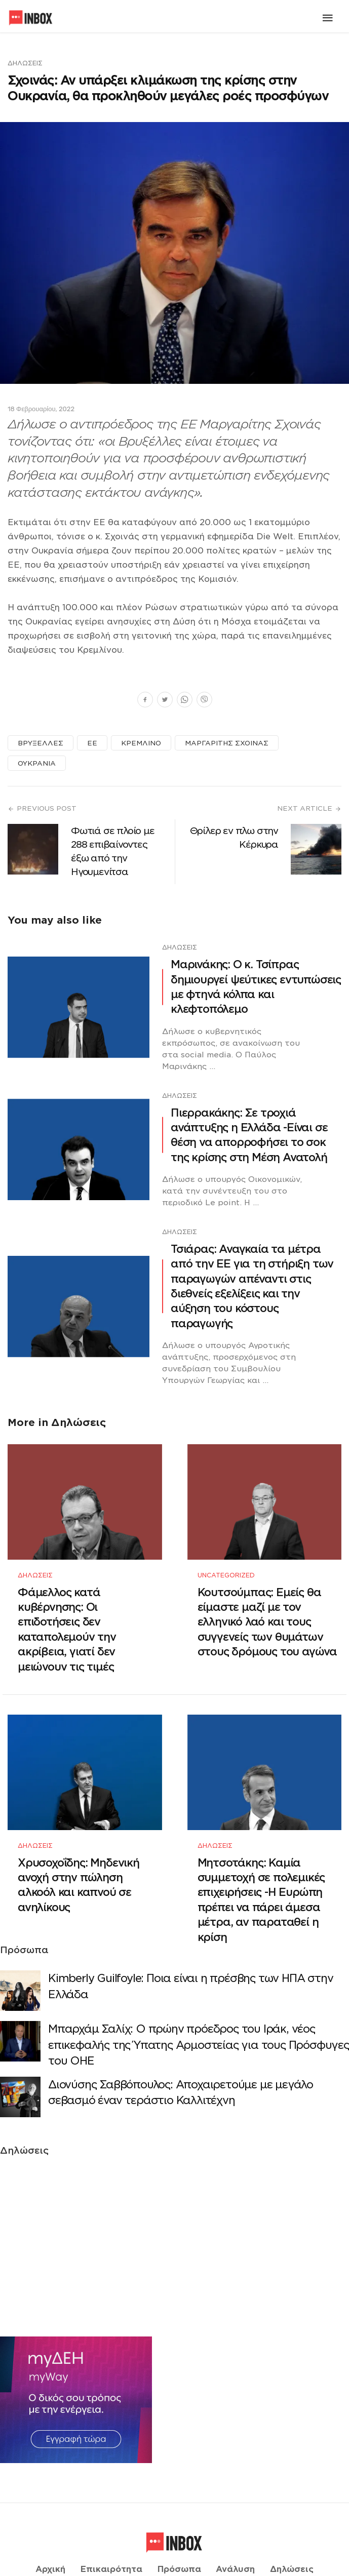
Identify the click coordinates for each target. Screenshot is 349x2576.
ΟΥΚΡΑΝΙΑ (37, 763)
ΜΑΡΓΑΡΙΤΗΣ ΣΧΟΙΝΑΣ (226, 743)
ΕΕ (92, 743)
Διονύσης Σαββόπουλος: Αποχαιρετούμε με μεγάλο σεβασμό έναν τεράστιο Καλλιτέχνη (180, 2064)
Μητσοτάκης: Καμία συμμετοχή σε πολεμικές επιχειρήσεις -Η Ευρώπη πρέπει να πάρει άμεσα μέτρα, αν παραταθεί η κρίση (261, 1871)
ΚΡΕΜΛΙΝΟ (141, 743)
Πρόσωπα (179, 2529)
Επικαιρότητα (111, 2529)
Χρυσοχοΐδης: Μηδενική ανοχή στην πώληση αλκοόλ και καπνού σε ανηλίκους (78, 1856)
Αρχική (50, 2529)
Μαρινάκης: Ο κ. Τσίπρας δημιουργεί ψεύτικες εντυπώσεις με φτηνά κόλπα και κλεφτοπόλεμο (256, 986)
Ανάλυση (235, 2529)
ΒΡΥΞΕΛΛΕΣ (40, 743)
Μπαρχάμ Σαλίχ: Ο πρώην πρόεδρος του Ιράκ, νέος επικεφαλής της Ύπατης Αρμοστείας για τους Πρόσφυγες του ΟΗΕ (198, 2017)
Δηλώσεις (25, 63)
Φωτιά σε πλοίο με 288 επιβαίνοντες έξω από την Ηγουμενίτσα (112, 851)
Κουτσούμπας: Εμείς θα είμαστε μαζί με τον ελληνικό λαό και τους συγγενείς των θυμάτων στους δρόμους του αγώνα (267, 1608)
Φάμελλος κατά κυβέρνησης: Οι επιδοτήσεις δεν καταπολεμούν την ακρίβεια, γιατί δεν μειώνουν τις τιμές (67, 1615)
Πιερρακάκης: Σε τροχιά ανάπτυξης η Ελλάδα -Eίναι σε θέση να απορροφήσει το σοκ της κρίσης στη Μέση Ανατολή (249, 1135)
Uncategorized (226, 1561)
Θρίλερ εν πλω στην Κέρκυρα (234, 837)
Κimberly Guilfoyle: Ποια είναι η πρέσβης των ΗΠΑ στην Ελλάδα (190, 1958)
